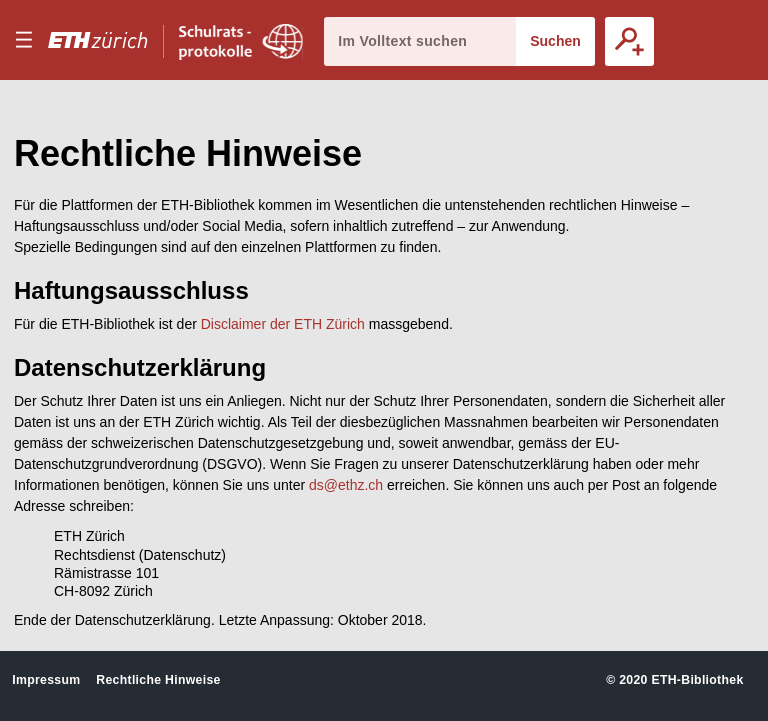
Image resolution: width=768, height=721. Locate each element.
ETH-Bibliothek (697, 680)
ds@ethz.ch (346, 485)
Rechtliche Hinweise (158, 680)
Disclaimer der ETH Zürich (283, 324)
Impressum (46, 680)
